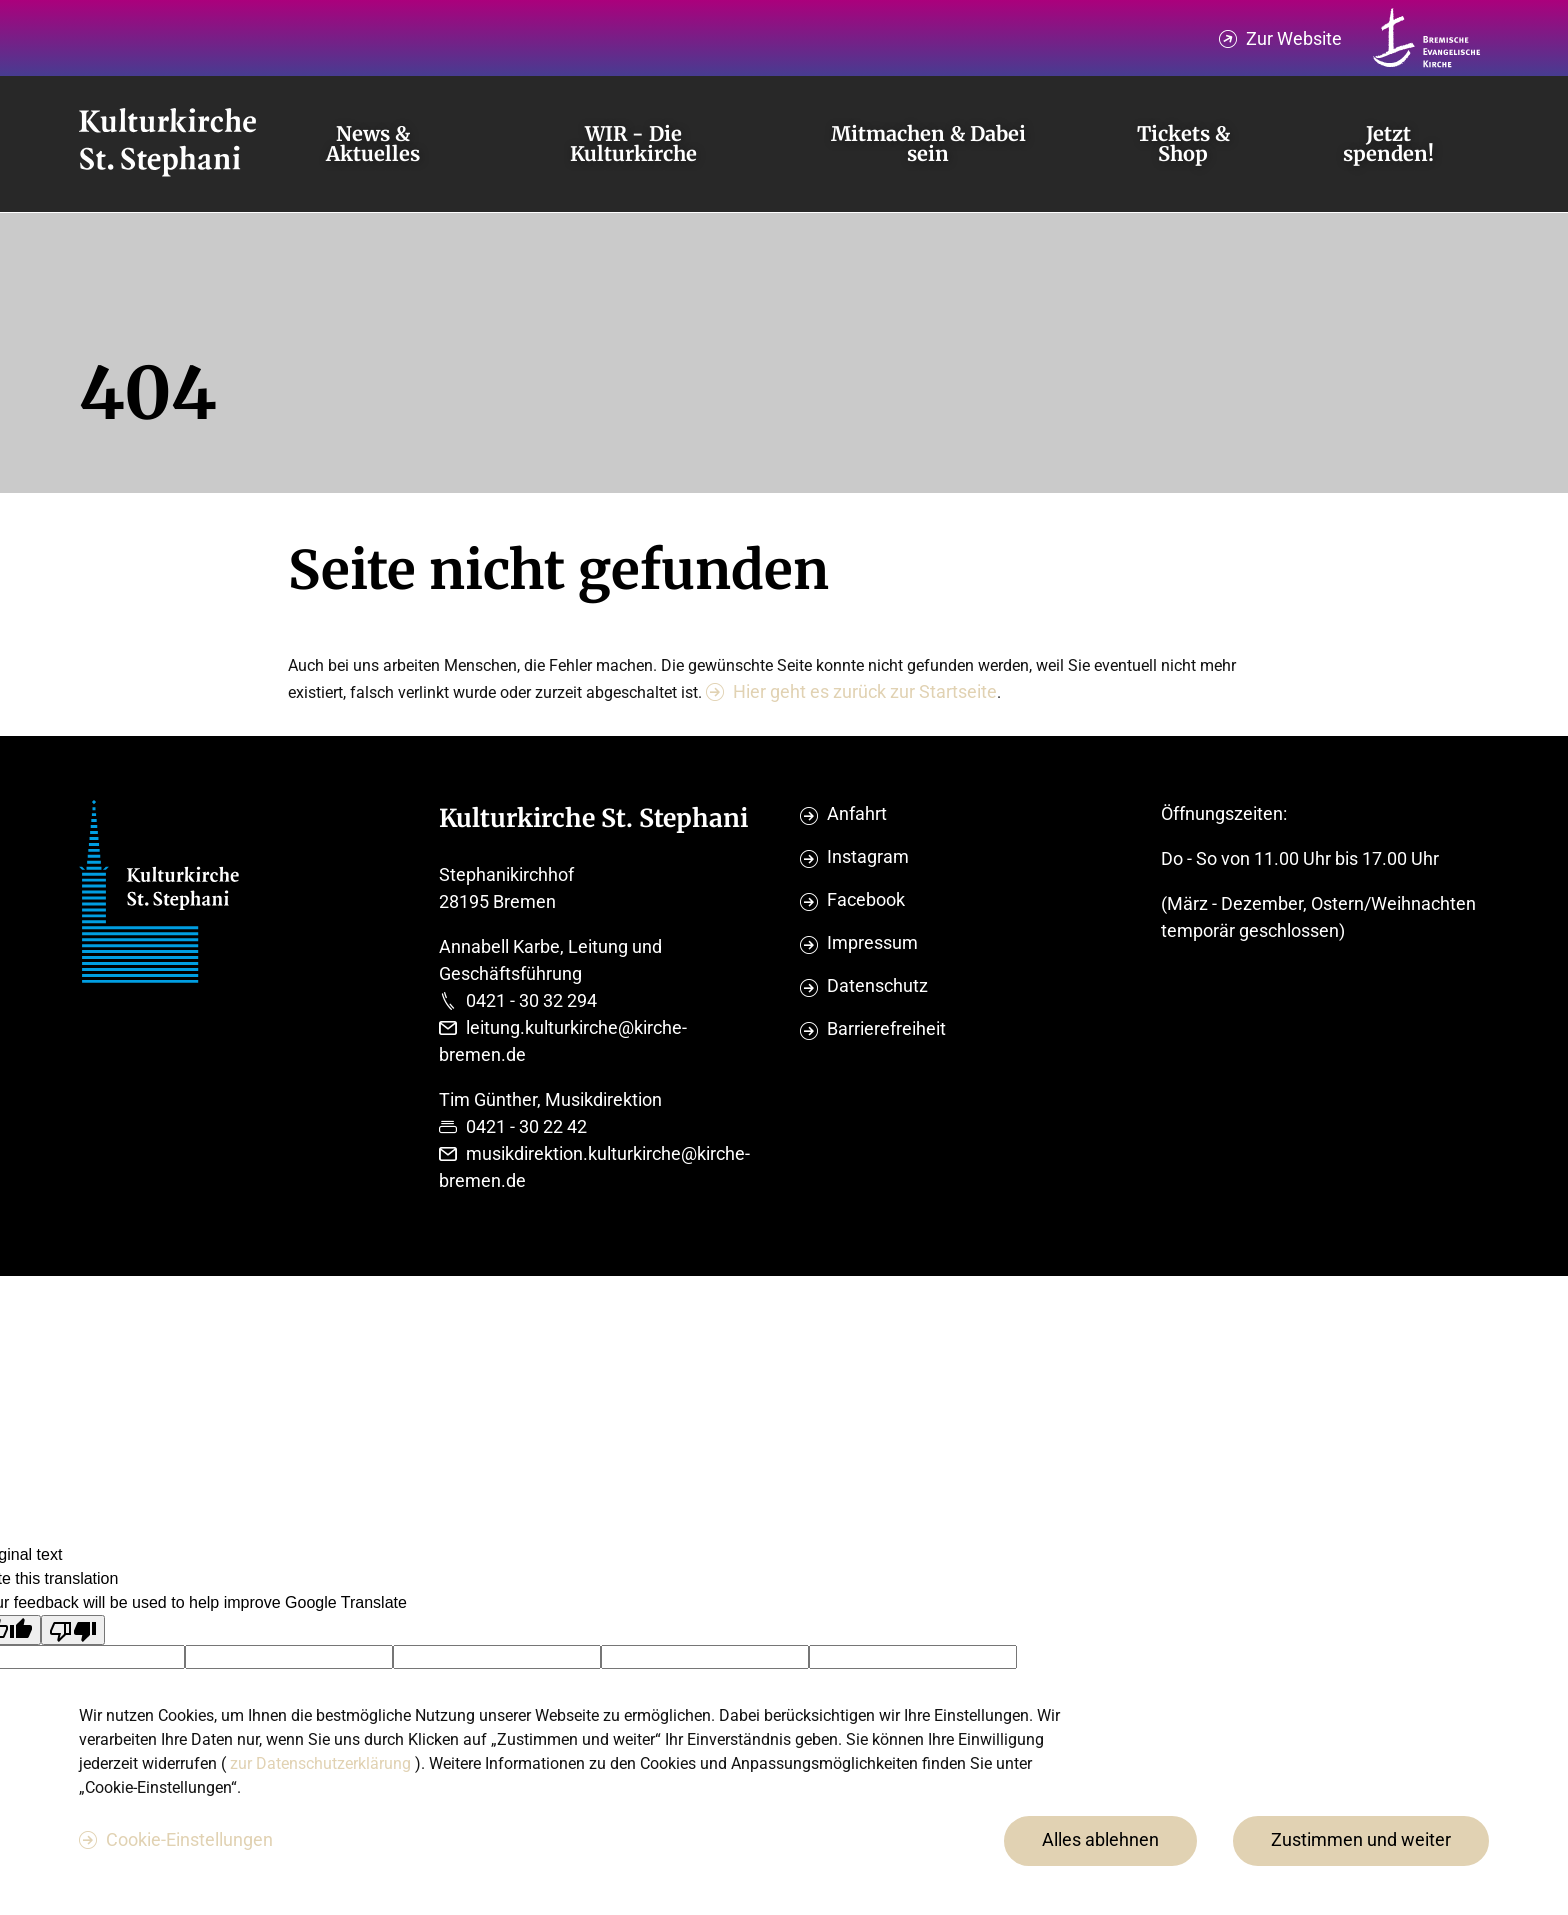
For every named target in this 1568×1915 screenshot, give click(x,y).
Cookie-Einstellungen (189, 1839)
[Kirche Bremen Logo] (1427, 38)
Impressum (872, 942)
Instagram (868, 856)
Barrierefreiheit (886, 1028)
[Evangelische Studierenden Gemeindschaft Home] (167, 144)
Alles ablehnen (1100, 1839)
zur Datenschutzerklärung (322, 1763)
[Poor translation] (73, 1630)
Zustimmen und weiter (1361, 1839)
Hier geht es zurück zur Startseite (865, 691)
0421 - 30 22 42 (526, 1126)
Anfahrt (857, 813)
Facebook (866, 899)
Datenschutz (877, 985)
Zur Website (1294, 38)
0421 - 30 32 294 (531, 1000)
